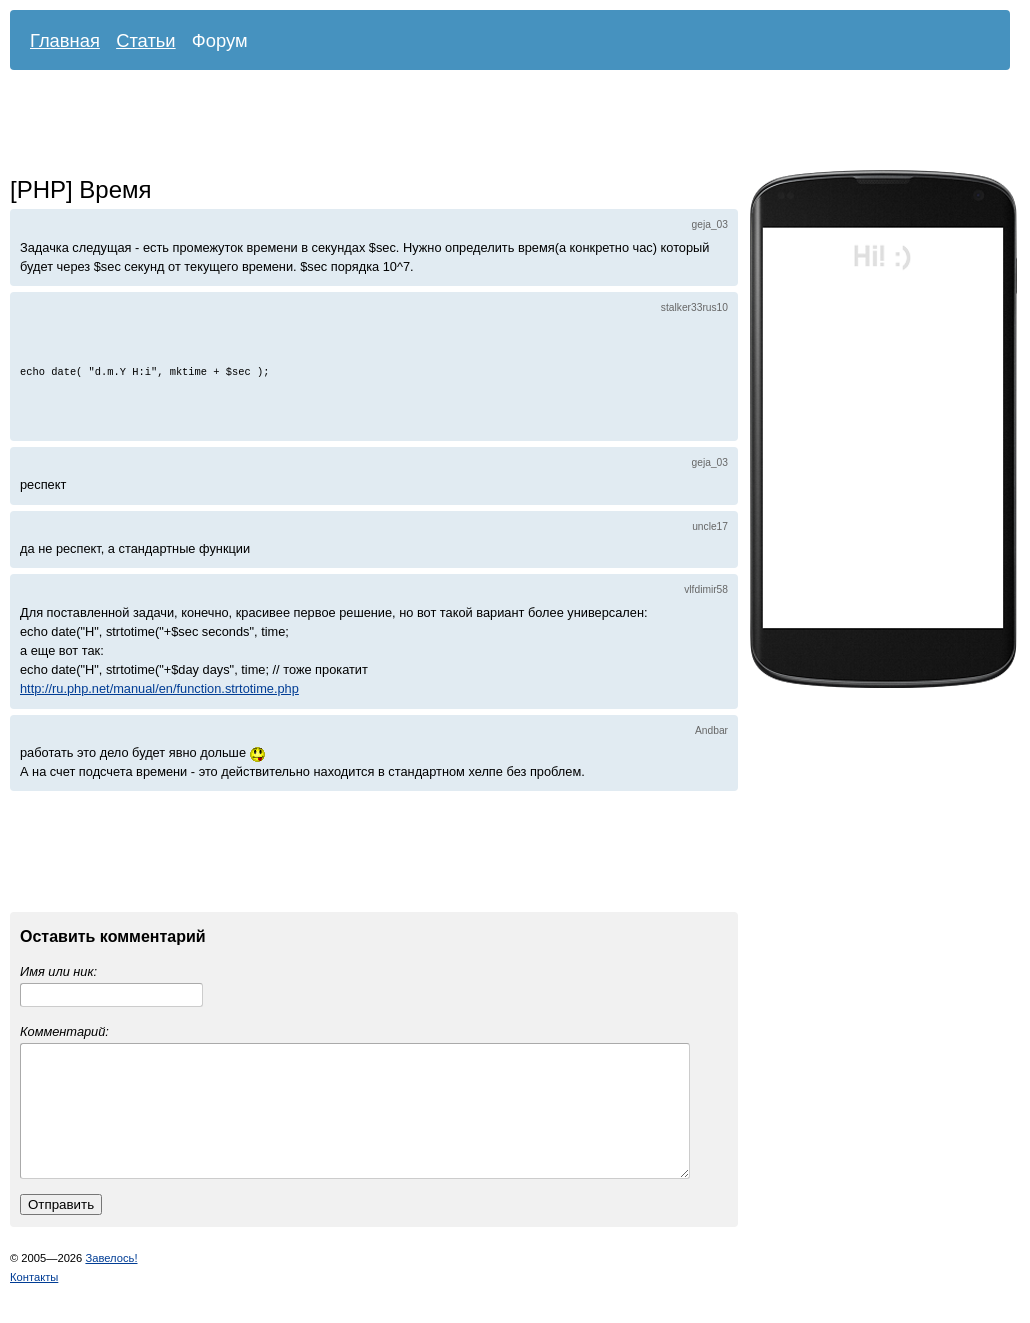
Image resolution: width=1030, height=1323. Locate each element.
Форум (220, 40)
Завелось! (111, 1282)
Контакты (34, 1301)
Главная (65, 40)
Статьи (146, 40)
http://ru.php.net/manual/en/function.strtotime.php (159, 688)
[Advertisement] (495, 125)
